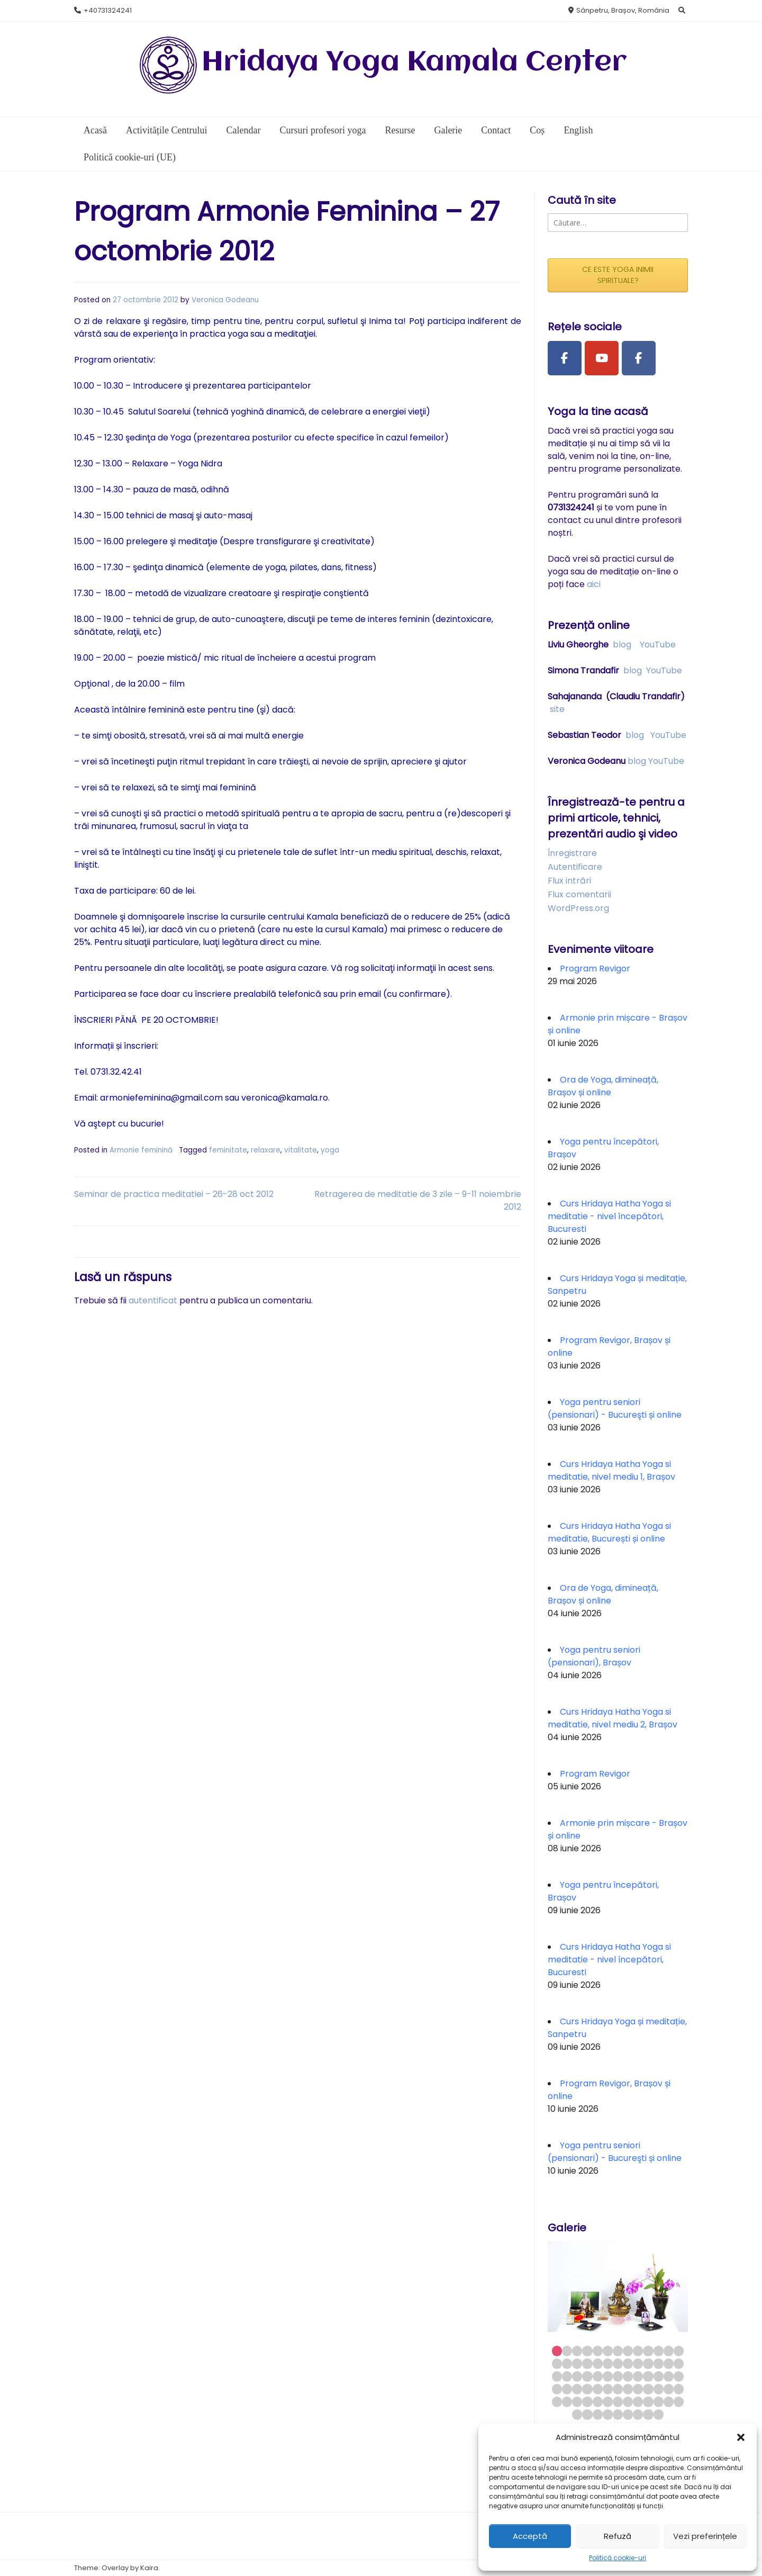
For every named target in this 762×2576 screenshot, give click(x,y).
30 (587, 2376)
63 (659, 2402)
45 (608, 2389)
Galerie (448, 130)
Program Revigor (595, 968)
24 (659, 2363)
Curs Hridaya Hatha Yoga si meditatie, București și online (609, 1532)
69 (608, 2414)
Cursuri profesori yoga (322, 130)
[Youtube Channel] (602, 358)
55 (577, 2402)
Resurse (400, 130)
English (578, 130)
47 (628, 2389)
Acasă (95, 130)
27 (557, 2376)
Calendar (243, 130)
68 (598, 2414)
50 (659, 2389)
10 (648, 2351)
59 (618, 2402)
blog (622, 644)
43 (587, 2389)
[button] (741, 2437)
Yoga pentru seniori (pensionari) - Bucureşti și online (615, 1408)
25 (669, 2363)
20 (618, 2363)
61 (638, 2402)
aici (594, 584)
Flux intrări (569, 881)
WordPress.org (578, 908)
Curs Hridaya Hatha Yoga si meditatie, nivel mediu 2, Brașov (612, 1718)
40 (557, 2389)
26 (679, 2363)
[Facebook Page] (565, 358)
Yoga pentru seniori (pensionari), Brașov (594, 1656)
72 (638, 2414)
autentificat (153, 1300)
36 (648, 2376)
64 (669, 2402)
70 (618, 2414)
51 (669, 2389)
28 (567, 2376)
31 (598, 2376)
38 (669, 2376)
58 (608, 2402)
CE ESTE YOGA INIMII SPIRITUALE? (618, 275)
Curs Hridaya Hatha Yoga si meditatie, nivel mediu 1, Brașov (611, 1470)
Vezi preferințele (705, 2536)
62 (648, 2402)
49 (648, 2389)
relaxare (265, 1150)
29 (577, 2376)
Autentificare (575, 867)
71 (628, 2414)
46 (618, 2389)
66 (577, 2414)
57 (598, 2402)
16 (577, 2363)
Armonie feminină (141, 1150)
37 (659, 2376)
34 (628, 2376)
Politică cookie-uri (617, 2557)
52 (679, 2389)
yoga (330, 1150)
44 (598, 2389)
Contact (496, 130)
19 (608, 2363)
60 (628, 2402)
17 (587, 2363)
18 (598, 2363)
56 (587, 2402)
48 (638, 2389)
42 (577, 2389)
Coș (537, 130)
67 (587, 2414)
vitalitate (300, 1150)
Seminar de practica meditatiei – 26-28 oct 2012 (174, 1194)
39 (679, 2376)
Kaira (149, 2568)
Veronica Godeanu (225, 300)
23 (648, 2363)
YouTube (658, 644)
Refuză (617, 2536)
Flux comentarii (579, 894)
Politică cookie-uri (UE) (130, 157)
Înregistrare (572, 853)
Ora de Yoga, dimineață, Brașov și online (603, 1086)
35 (638, 2376)
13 (679, 2351)
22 (638, 2363)
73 (648, 2414)
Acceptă (530, 2536)
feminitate (228, 1150)
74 (659, 2414)
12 (669, 2351)
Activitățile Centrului (166, 130)
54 (567, 2402)
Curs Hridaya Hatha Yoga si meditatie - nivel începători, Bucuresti (609, 1216)
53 (557, 2402)
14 (557, 2363)
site (557, 709)
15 (567, 2363)
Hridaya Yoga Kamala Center (414, 62)
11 (659, 2351)
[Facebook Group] (639, 358)
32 (608, 2376)
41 (567, 2389)
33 (618, 2376)
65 (679, 2402)
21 (628, 2363)
